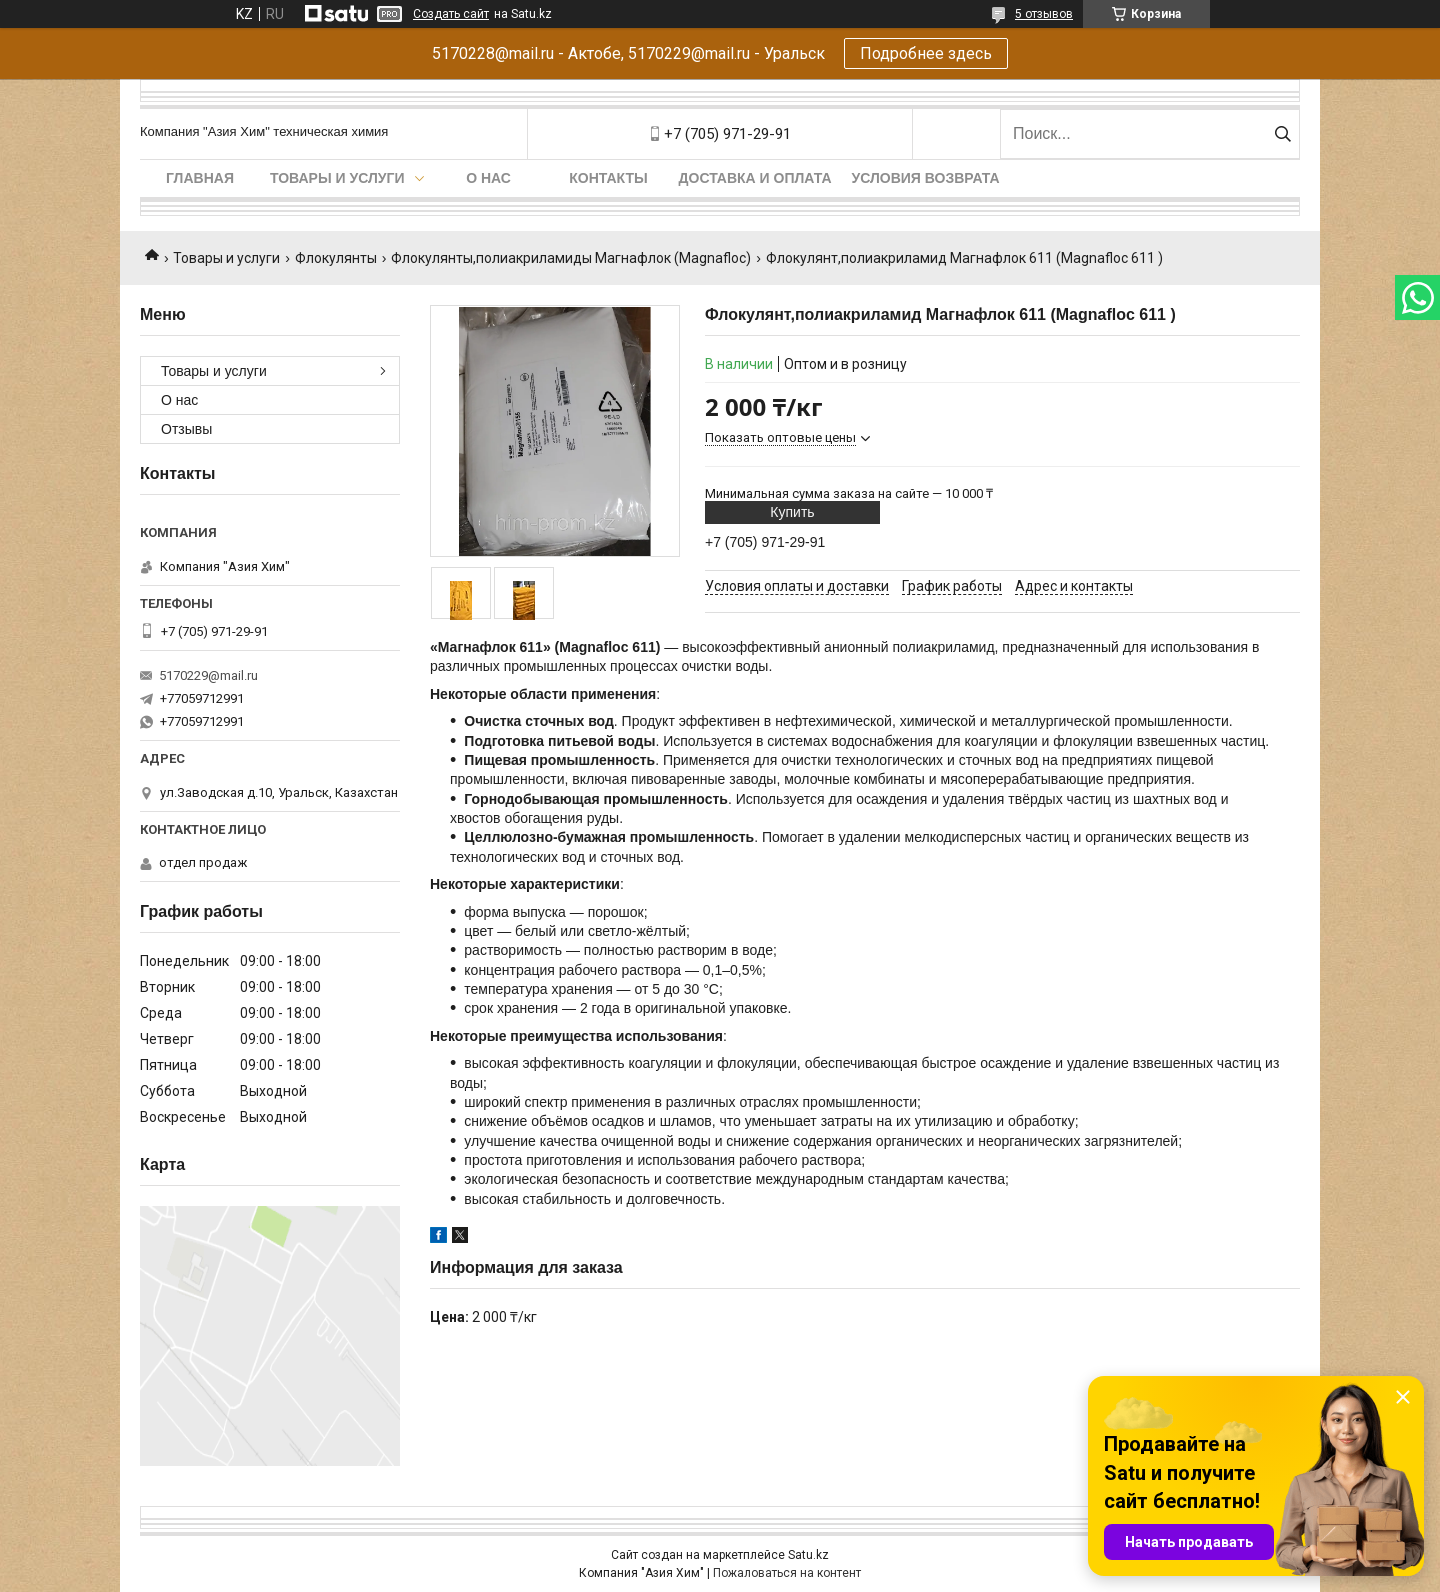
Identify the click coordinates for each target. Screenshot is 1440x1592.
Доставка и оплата (755, 178)
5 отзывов (1044, 14)
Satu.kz (808, 1555)
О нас (488, 178)
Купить (792, 512)
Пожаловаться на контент (787, 1573)
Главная (200, 178)
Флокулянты (336, 258)
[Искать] (1282, 134)
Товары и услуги (337, 178)
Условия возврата (926, 178)
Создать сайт (451, 14)
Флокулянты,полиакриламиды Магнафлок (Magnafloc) (571, 258)
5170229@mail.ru (208, 675)
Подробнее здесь (926, 53)
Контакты (608, 178)
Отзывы (186, 429)
